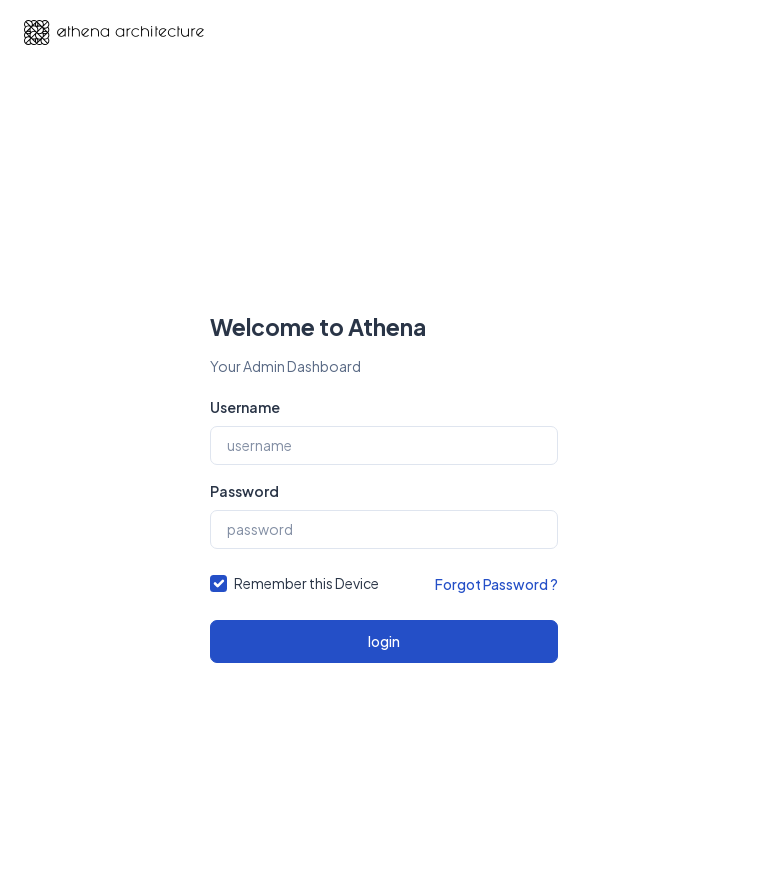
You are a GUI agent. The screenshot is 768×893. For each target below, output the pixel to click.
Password (244, 491)
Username (245, 407)
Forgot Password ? (496, 584)
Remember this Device (306, 583)
